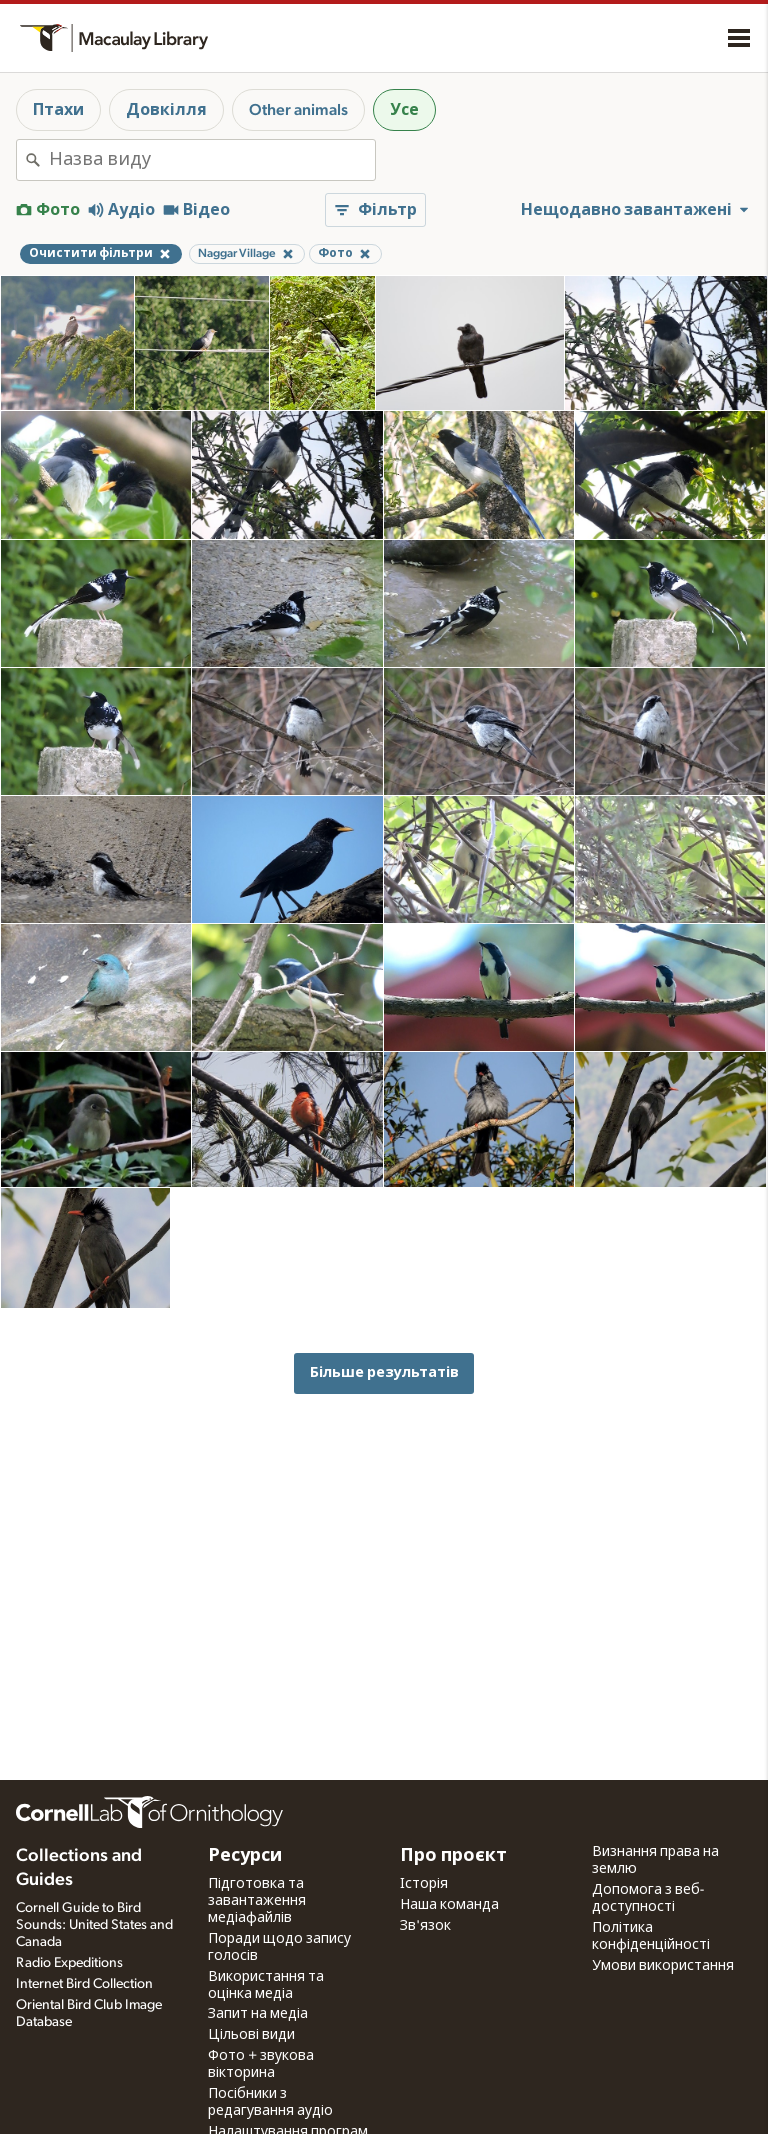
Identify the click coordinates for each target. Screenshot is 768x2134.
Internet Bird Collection (84, 1984)
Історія (424, 1884)
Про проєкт (453, 1856)
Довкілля (166, 110)
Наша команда (449, 1905)
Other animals (298, 110)
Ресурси (245, 1856)
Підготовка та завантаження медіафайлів (257, 1901)
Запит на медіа (258, 2014)
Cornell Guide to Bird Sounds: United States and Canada (94, 1925)
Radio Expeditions (69, 1963)
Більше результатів (384, 1372)
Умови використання (663, 1966)
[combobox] (212, 160)
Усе (404, 110)
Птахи (58, 110)
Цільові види (251, 2035)
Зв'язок (425, 1926)
